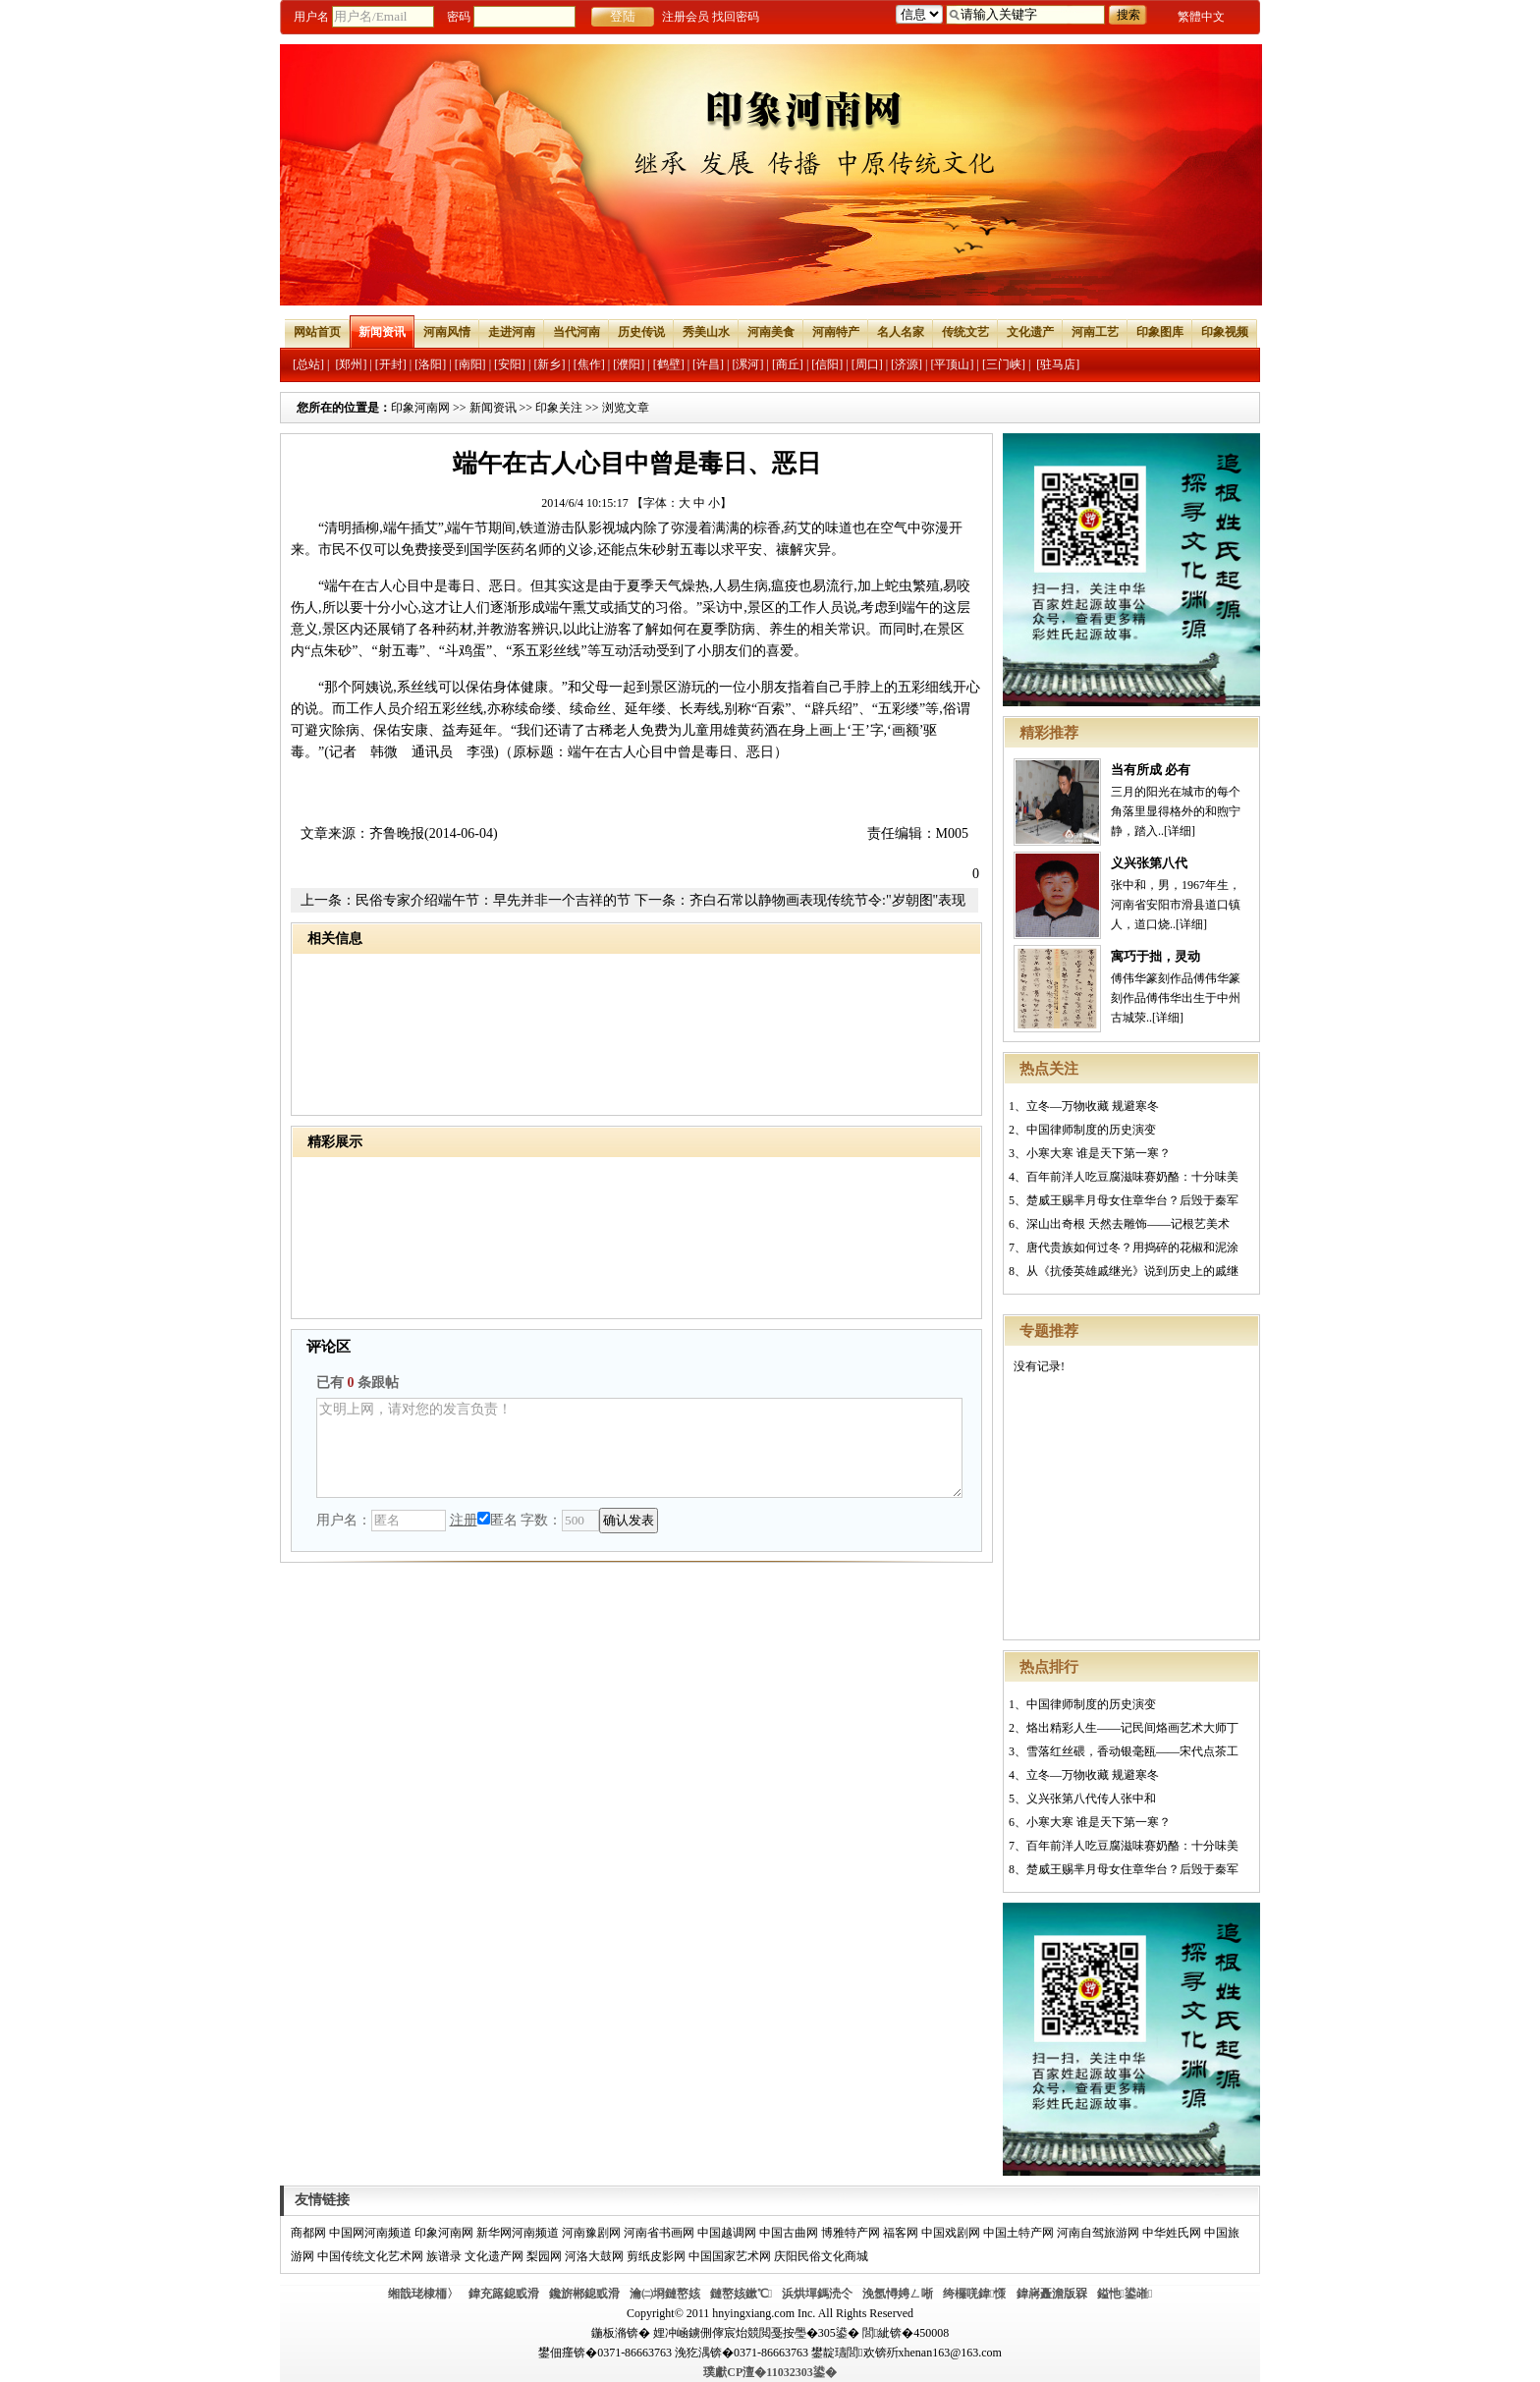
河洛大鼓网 (594, 2256)
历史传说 (641, 332)
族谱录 (444, 2256)
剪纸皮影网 (656, 2256)
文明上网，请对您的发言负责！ (639, 1448)
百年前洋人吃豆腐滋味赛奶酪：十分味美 (1132, 1177)
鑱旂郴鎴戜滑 (584, 2293)
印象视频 (1224, 332)
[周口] (867, 364)
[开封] (391, 364)
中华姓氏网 (1171, 2233)
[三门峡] (1003, 364)
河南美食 (771, 332)
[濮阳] (628, 364)
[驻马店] (1057, 364)
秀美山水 (706, 332)
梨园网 (544, 2256)
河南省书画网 (659, 2233)
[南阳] (470, 364)
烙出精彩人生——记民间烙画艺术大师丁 (1132, 1728)
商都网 (308, 2233)
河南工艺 (1095, 332)
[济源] (906, 364)
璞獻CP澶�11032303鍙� (769, 2372)
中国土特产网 (1018, 2233)
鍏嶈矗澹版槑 (1052, 2293)
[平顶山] (952, 364)
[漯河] (747, 364)
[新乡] (549, 364)
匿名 (497, 1520)
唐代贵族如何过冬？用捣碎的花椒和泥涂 (1132, 1247)
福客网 (900, 2233)
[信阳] (827, 364)
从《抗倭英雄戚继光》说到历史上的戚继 (1132, 1271)
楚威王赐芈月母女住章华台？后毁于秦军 (1132, 1200)
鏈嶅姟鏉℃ (741, 2293)
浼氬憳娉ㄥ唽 (897, 2293)
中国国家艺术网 (729, 2256)
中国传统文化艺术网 (370, 2256)
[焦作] (589, 364)
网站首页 (317, 332)
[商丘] (787, 364)
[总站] (308, 364)
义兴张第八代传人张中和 (1091, 1798)
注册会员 (685, 17)
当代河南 (576, 332)
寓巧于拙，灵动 (1155, 956)
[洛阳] (430, 364)
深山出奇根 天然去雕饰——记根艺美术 (1128, 1224)
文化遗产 (1030, 332)
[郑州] (350, 364)
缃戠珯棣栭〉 (423, 2293)
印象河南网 (420, 408)
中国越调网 (726, 2233)
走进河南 (511, 332)
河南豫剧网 (591, 2233)
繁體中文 (1201, 17)
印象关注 (558, 408)
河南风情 (446, 332)
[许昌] (708, 364)
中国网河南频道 (370, 2233)
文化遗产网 (494, 2256)
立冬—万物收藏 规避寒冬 (1092, 1106)
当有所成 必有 (1150, 769)
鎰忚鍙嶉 (1125, 2293)
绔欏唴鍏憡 (974, 2293)
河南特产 (835, 332)
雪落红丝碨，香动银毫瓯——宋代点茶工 (1132, 1751)
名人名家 (900, 332)
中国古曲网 (788, 2233)
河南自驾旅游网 (1098, 2233)
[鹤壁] (669, 364)
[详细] (1179, 831)
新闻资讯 (382, 332)
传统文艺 (965, 332)
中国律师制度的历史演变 (1091, 1129)
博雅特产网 (850, 2233)
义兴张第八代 (1149, 863)
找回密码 (735, 17)
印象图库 (1159, 332)
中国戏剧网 (950, 2233)
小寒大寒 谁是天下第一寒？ (1098, 1153)
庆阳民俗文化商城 (821, 2256)
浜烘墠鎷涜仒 (817, 2293)
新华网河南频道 (517, 2233)
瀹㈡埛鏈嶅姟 (665, 2293)
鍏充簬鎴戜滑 (503, 2293)
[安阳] (509, 364)
